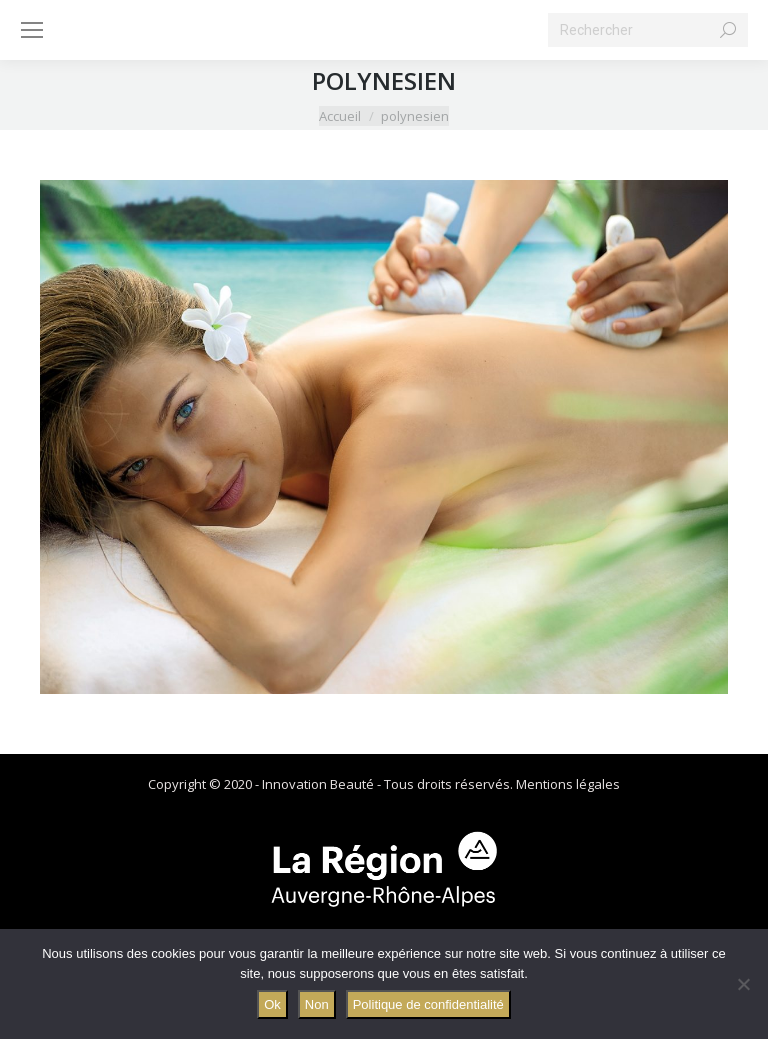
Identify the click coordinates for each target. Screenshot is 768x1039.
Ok (272, 1004)
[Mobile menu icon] (32, 30)
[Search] (648, 30)
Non (317, 1004)
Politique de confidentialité (428, 1004)
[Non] (743, 984)
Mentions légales (568, 784)
